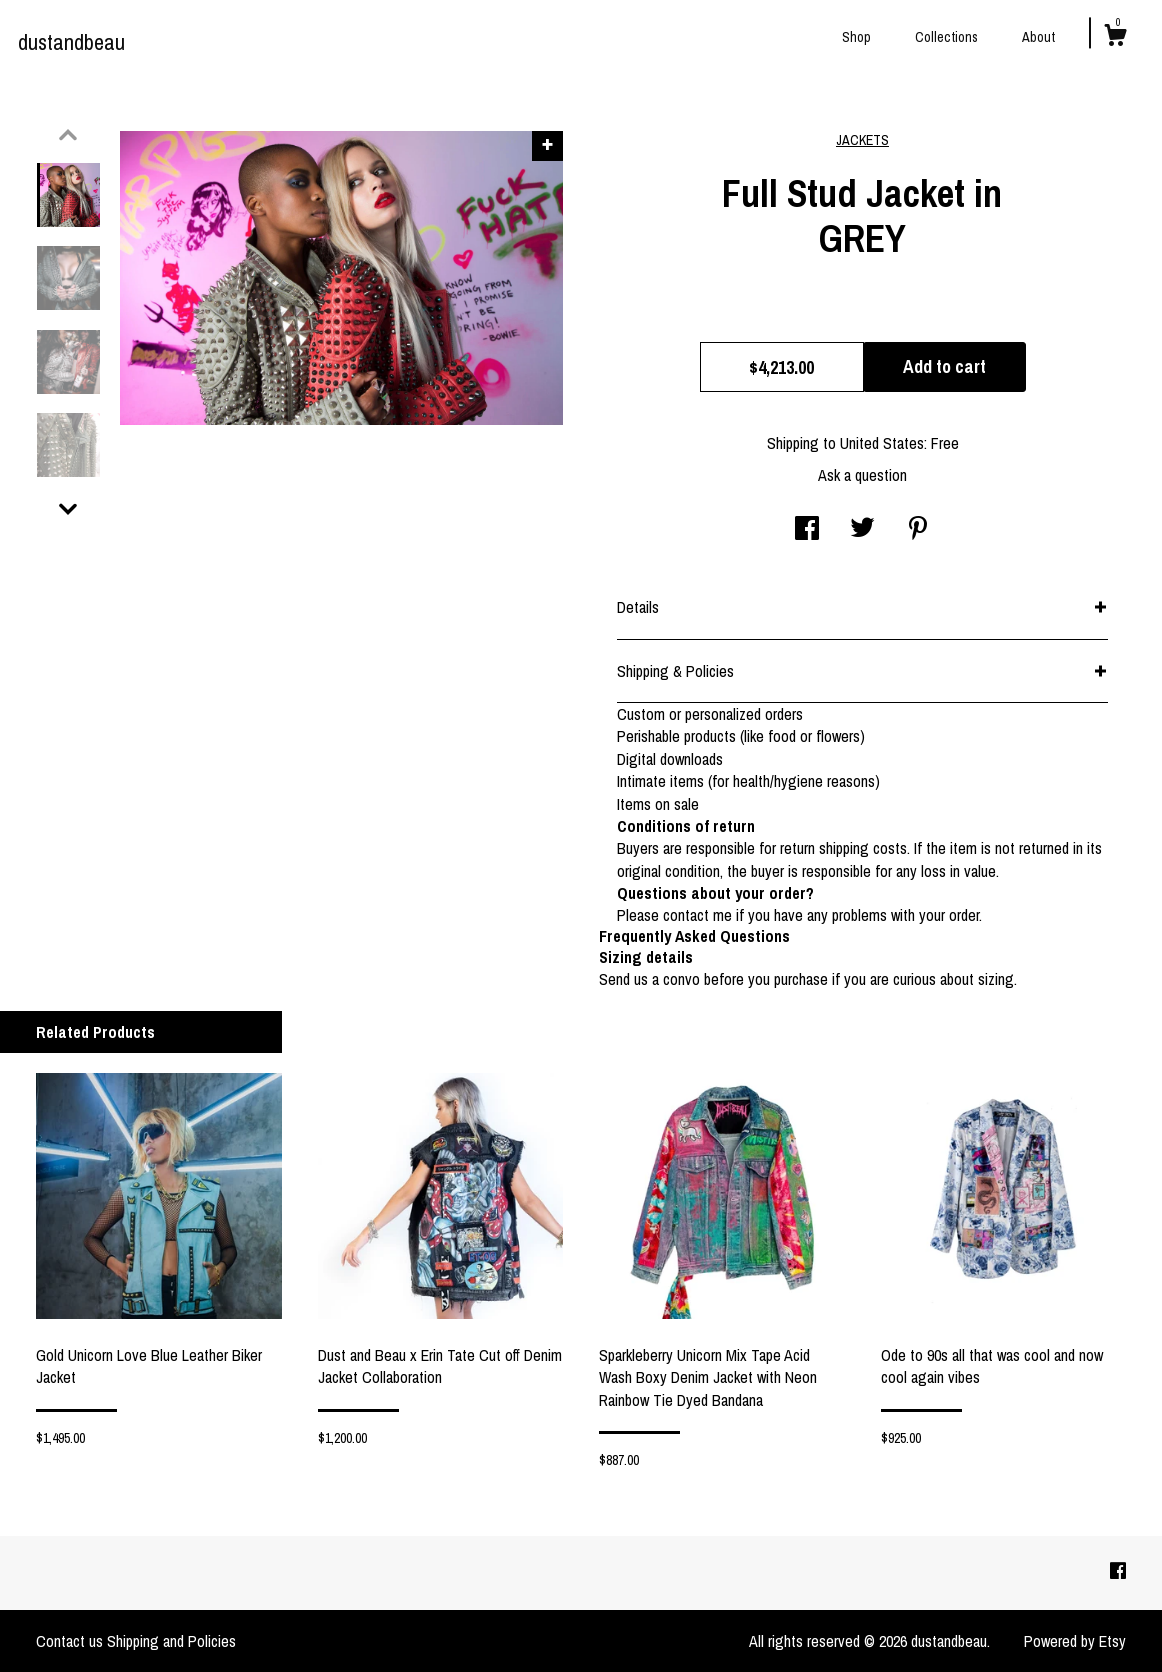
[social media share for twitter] (862, 530)
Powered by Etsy (1075, 1641)
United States (882, 443)
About (1038, 37)
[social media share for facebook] (807, 530)
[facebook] (1118, 1572)
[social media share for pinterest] (918, 530)
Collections (946, 37)
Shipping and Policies (171, 1641)
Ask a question (862, 475)
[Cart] (1115, 38)
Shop (856, 37)
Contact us (69, 1641)
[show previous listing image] (68, 135)
